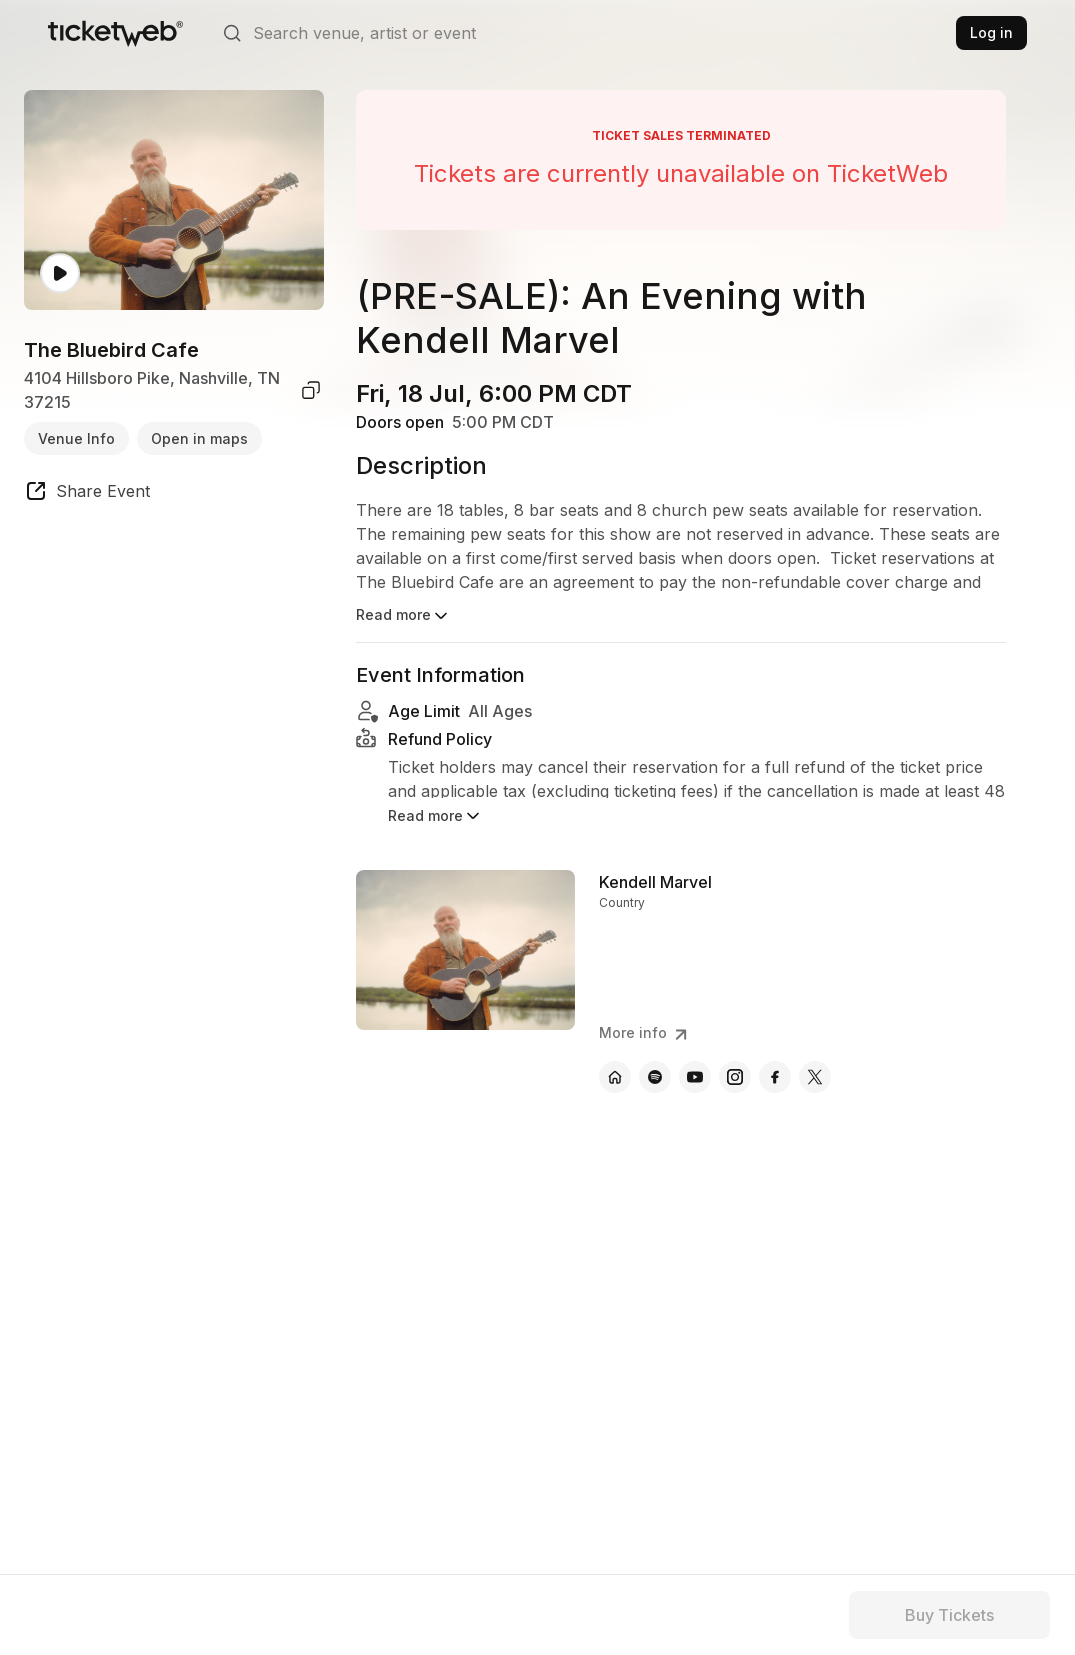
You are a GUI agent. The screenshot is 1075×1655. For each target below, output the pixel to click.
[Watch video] (60, 273)
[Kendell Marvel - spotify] (655, 1077)
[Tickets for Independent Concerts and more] (115, 33)
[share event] (87, 494)
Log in (991, 32)
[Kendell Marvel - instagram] (735, 1077)
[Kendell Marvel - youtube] (695, 1077)
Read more (403, 616)
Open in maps (199, 438)
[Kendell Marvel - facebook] (775, 1077)
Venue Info (76, 438)
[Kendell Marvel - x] (815, 1077)
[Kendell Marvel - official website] (615, 1077)
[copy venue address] (311, 390)
